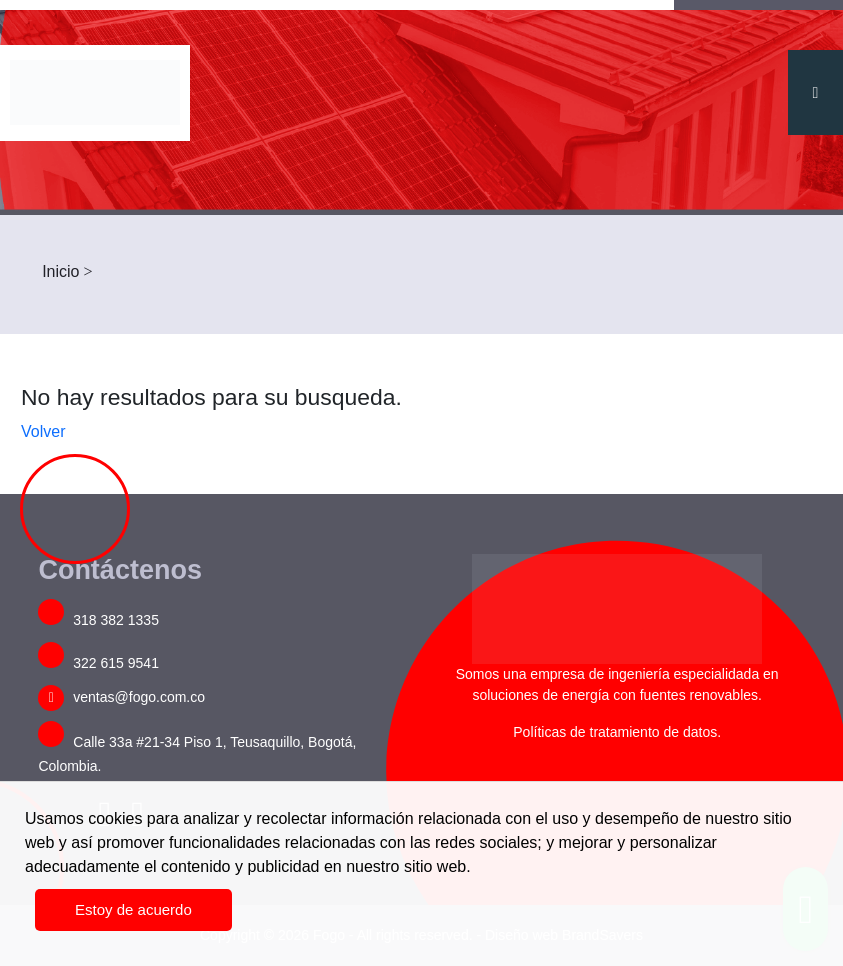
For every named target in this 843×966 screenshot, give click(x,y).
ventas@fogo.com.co (121, 697)
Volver (43, 431)
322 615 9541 (98, 663)
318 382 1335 (98, 620)
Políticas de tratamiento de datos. (617, 732)
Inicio (60, 271)
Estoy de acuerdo (133, 909)
